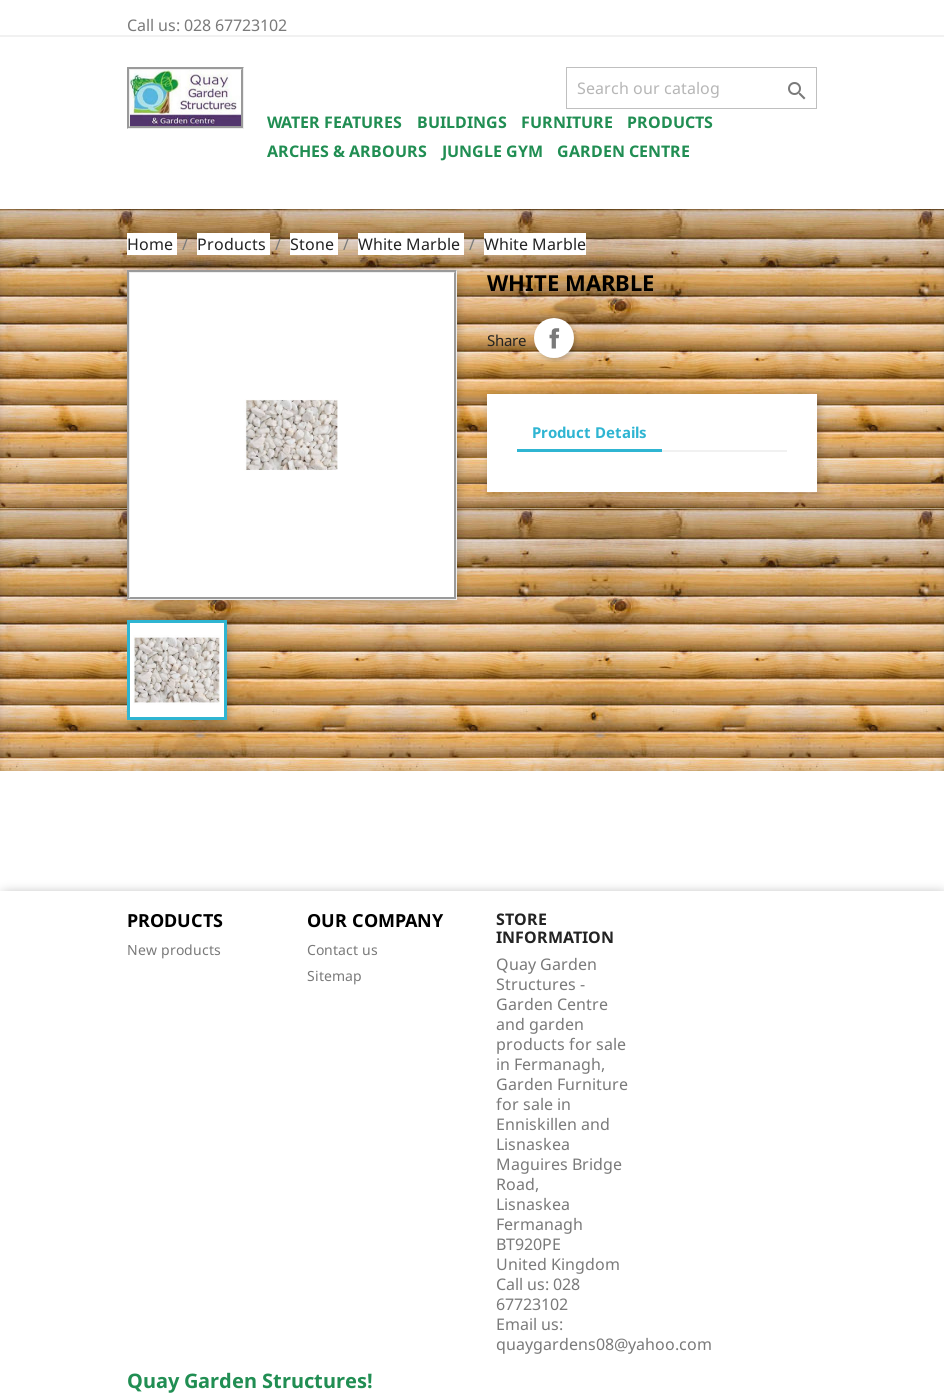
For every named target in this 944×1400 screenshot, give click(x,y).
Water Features (334, 122)
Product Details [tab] (589, 432)
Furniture (567, 122)
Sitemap (334, 975)
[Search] (691, 88)
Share (554, 338)
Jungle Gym (492, 151)
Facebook (149, 833)
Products (670, 122)
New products (174, 949)
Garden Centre (623, 151)
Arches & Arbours (347, 151)
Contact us (342, 949)
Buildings (462, 122)
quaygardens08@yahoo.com (604, 1344)
